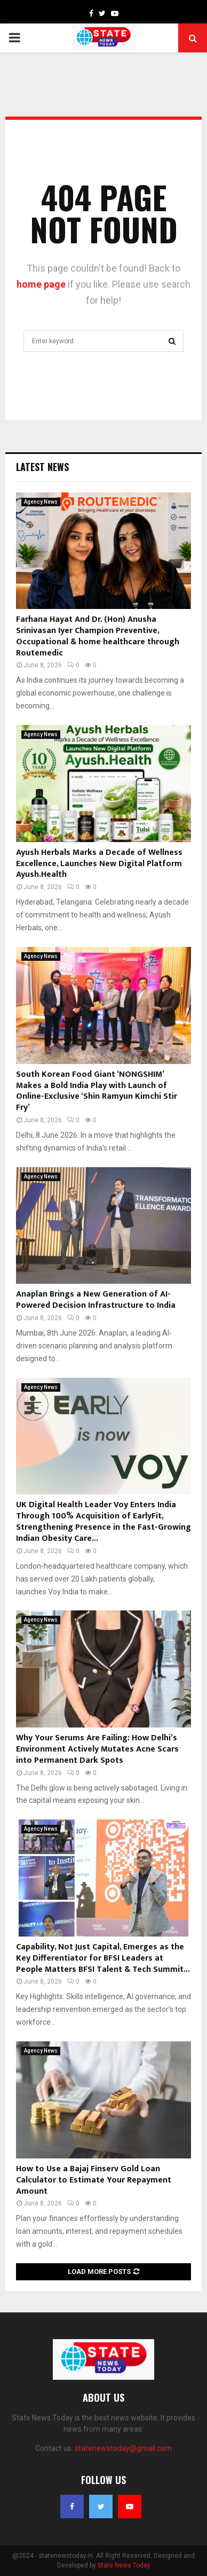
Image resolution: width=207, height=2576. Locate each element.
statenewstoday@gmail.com (123, 2448)
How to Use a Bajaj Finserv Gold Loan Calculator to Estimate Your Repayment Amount (93, 2180)
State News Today (124, 2565)
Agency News (41, 502)
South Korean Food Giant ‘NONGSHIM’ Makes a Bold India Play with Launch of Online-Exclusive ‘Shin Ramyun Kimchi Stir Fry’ (96, 1091)
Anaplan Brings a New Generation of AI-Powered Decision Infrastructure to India (96, 1300)
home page (41, 284)
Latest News (42, 467)
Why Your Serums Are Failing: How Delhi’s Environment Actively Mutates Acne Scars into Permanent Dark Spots (97, 1749)
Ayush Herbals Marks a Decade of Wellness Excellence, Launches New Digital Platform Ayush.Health (99, 863)
